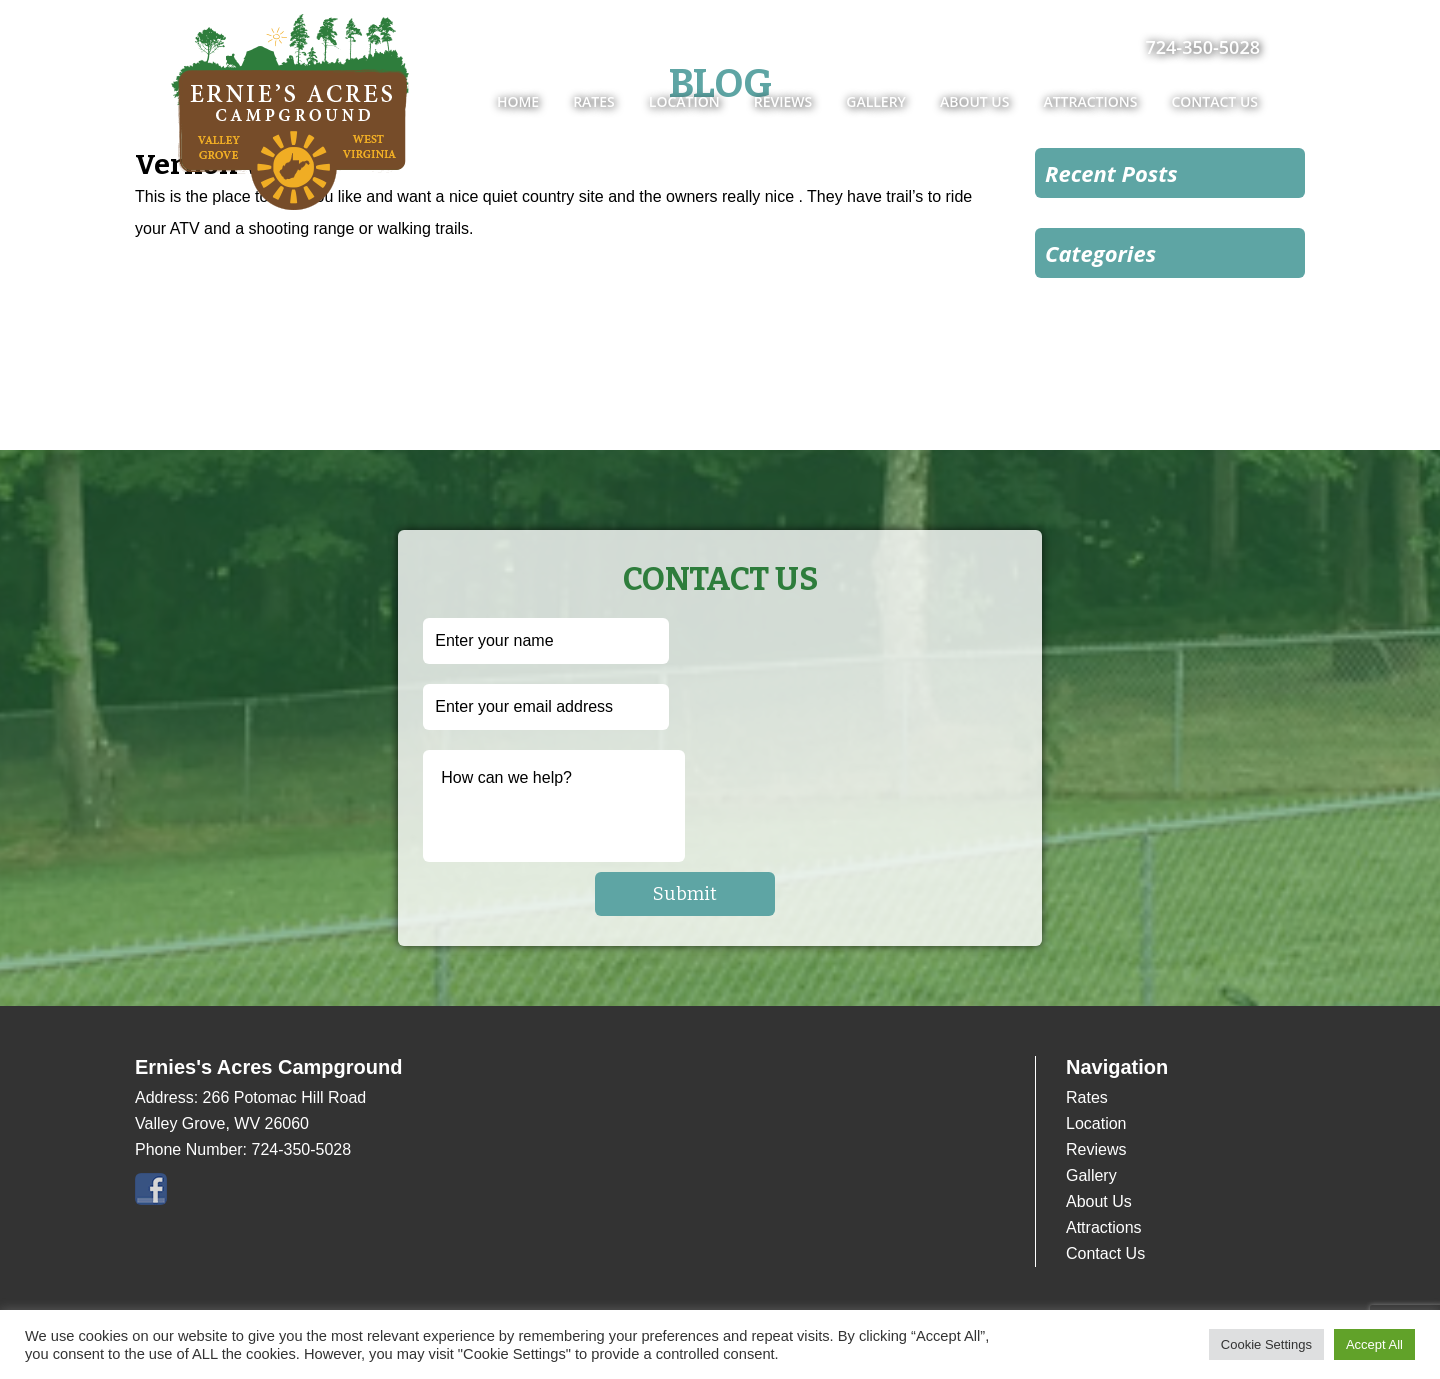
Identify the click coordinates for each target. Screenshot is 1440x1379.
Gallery (876, 101)
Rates (594, 101)
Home (518, 101)
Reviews (783, 101)
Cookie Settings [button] (1266, 1344)
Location (684, 101)
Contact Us (1214, 101)
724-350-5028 (1202, 47)
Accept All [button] (1374, 1344)
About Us (975, 101)
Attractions (1090, 101)
